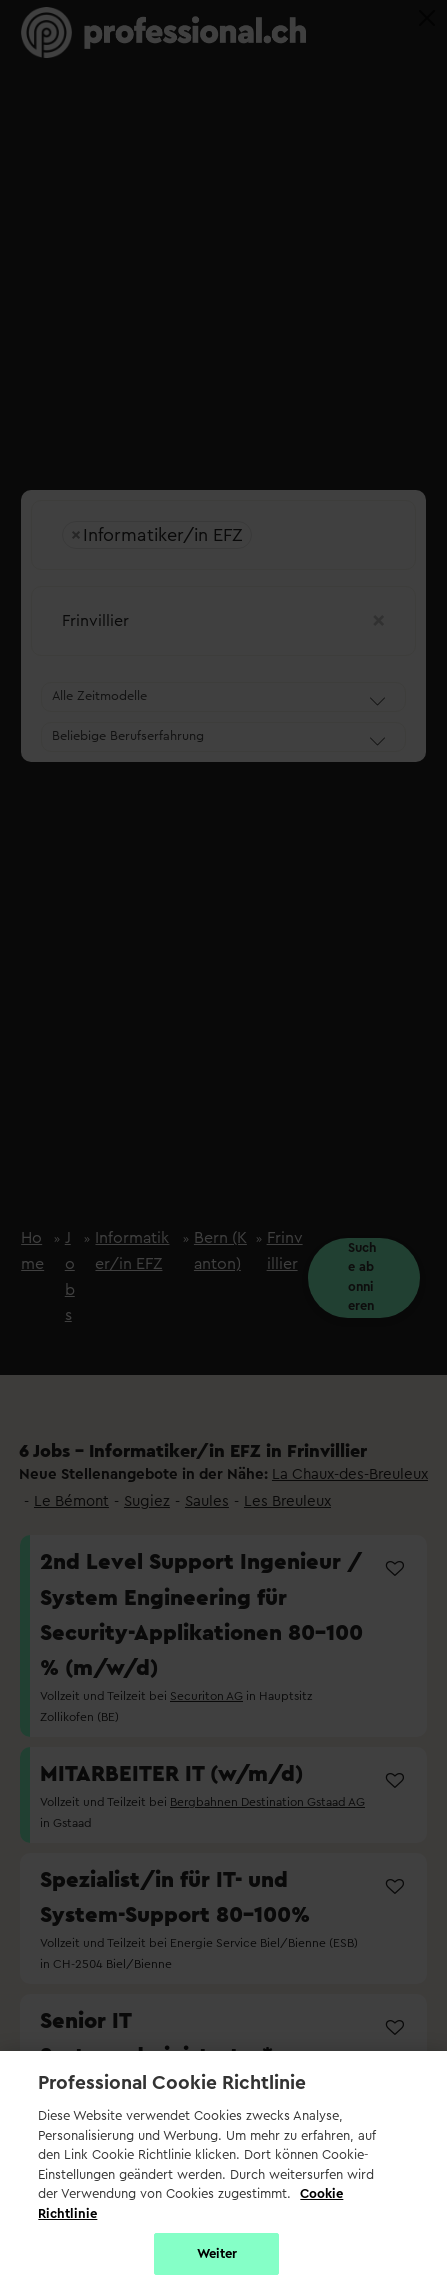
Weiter (217, 2253)
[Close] (427, 18)
